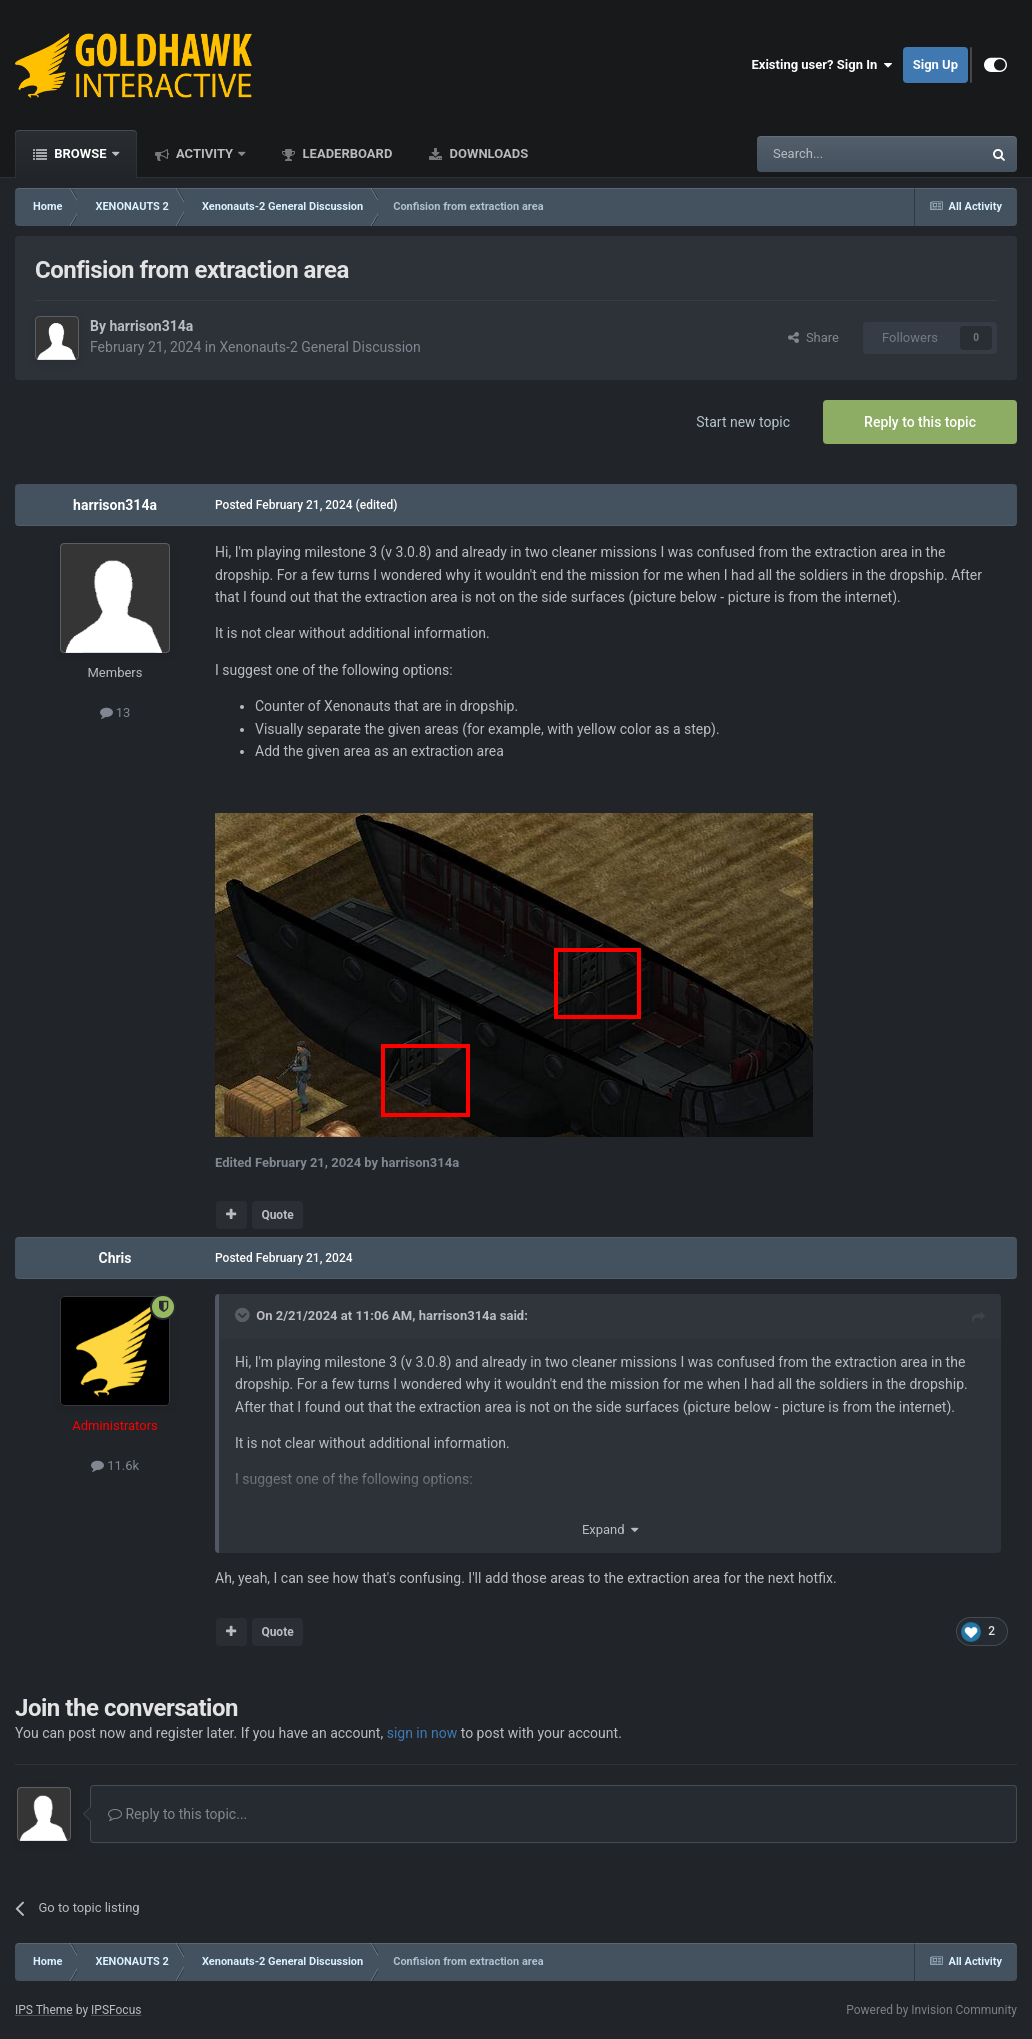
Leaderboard (345, 153)
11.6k (115, 1465)
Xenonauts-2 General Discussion (319, 347)
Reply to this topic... (177, 1814)
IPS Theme (44, 2010)
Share (813, 337)
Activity (205, 153)
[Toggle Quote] (244, 1315)
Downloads (487, 153)
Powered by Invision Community (931, 2010)
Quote (277, 1215)
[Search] (822, 154)
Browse (80, 153)
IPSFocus (116, 2010)
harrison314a (151, 326)
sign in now (422, 1733)
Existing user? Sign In (822, 65)
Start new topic (743, 422)
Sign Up (935, 64)
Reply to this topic (920, 422)
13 (115, 712)
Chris (114, 1258)
